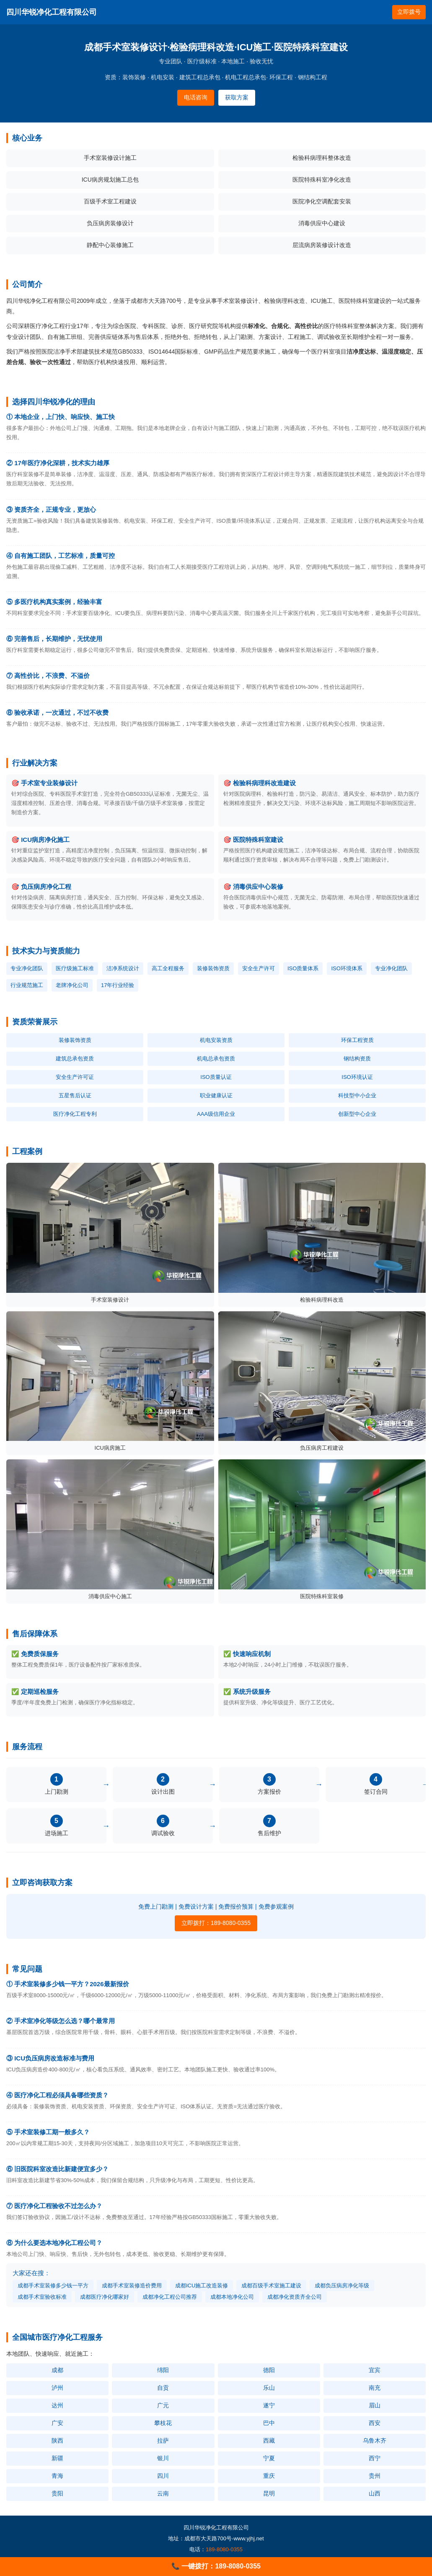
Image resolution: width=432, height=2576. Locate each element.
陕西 (57, 2440)
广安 (57, 2423)
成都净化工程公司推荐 (169, 2297)
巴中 (269, 2423)
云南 (163, 2493)
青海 (57, 2475)
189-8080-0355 (224, 2549)
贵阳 (57, 2493)
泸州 (57, 2387)
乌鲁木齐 (374, 2440)
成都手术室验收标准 (42, 2297)
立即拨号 (409, 11)
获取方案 (236, 97)
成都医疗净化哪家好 (104, 2297)
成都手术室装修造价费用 (132, 2285)
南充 (374, 2387)
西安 (374, 2423)
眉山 (374, 2405)
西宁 (374, 2458)
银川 (163, 2458)
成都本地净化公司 (232, 2297)
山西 (374, 2493)
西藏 (269, 2440)
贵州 (374, 2475)
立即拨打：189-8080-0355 (216, 1923)
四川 (163, 2475)
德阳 (269, 2370)
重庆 (269, 2475)
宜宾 (374, 2370)
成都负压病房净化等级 (342, 2285)
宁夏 (269, 2458)
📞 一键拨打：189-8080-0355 (216, 2566)
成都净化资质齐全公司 (294, 2297)
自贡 (163, 2387)
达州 (57, 2405)
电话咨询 (195, 97)
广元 (163, 2405)
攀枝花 (163, 2423)
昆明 (269, 2493)
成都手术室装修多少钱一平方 (53, 2285)
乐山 (269, 2387)
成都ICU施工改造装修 (201, 2285)
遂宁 (269, 2405)
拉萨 (163, 2440)
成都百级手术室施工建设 (271, 2285)
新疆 (57, 2458)
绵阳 (163, 2370)
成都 (57, 2370)
